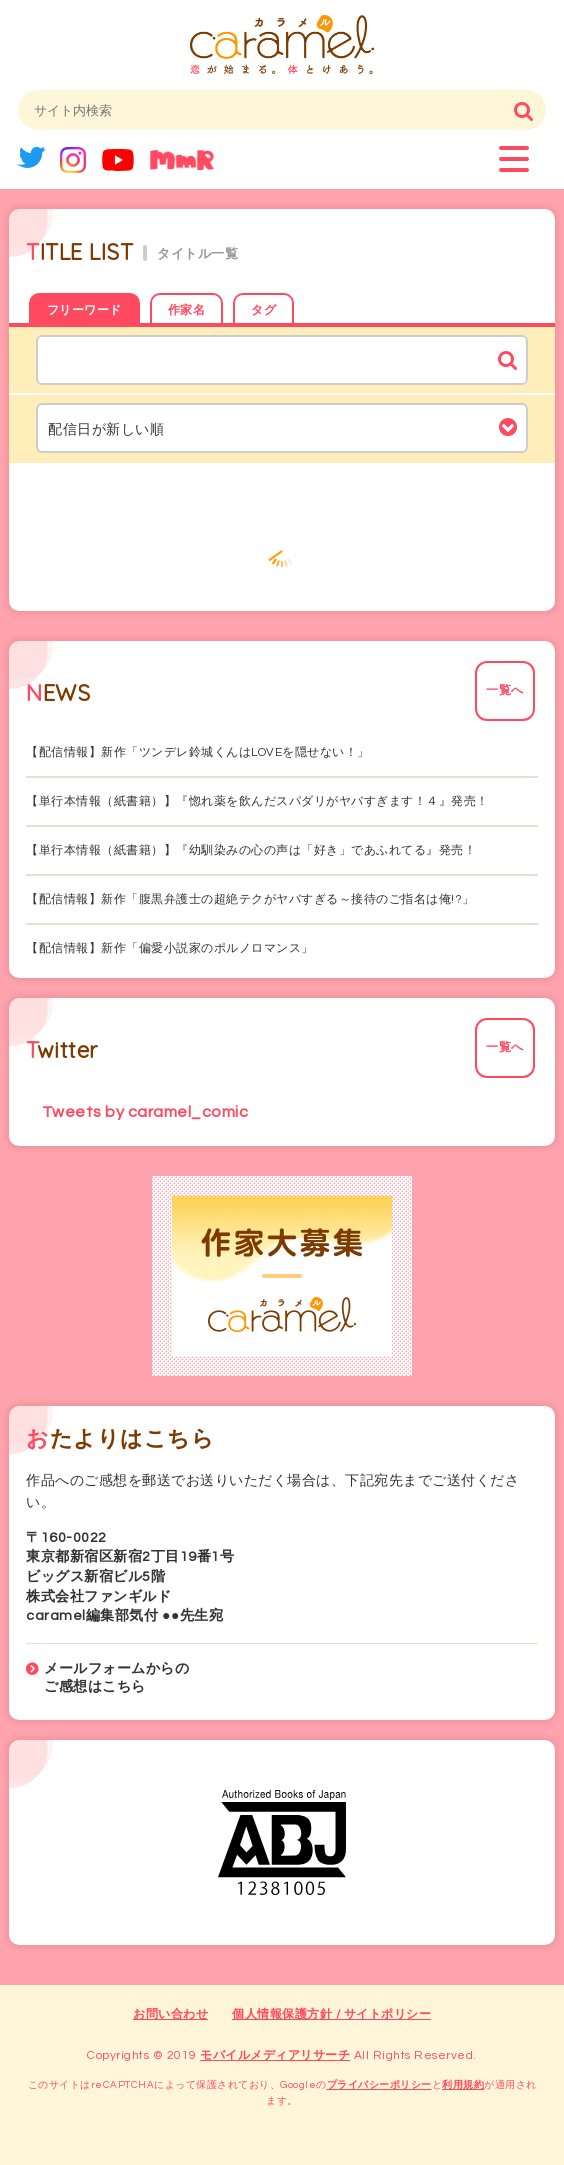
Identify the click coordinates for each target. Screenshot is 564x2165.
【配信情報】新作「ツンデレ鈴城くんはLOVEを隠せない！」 (198, 752)
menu (514, 159)
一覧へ (505, 690)
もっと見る (282, 551)
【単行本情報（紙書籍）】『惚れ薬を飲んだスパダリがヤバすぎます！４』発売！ (257, 801)
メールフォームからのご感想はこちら (116, 1678)
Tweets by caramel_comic (145, 1112)
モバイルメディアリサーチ (275, 2055)
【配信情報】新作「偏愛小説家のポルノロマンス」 (170, 948)
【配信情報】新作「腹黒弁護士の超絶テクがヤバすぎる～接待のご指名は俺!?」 (250, 899)
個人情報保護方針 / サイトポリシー (331, 2014)
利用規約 (463, 2085)
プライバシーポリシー (379, 2085)
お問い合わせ (170, 2014)
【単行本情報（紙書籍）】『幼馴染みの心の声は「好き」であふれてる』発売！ (251, 850)
